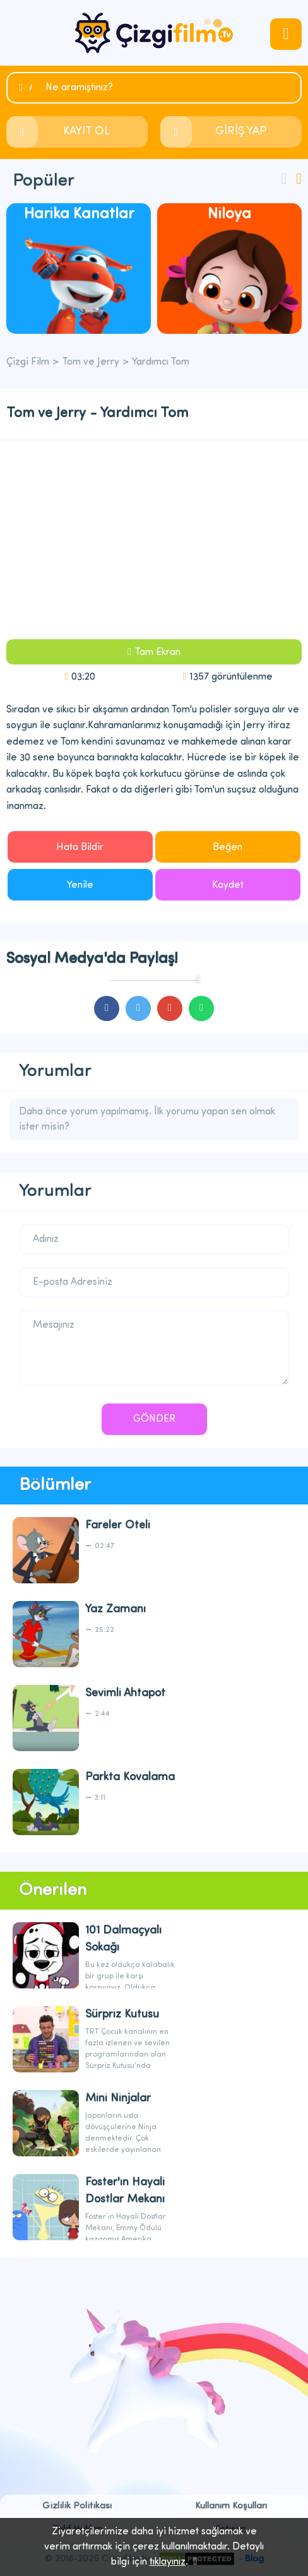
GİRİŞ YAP (240, 132)
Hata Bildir (80, 847)
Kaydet (228, 885)
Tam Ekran (157, 652)
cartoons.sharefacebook (106, 1008)
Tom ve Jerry (90, 362)
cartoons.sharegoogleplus (169, 1008)
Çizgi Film (154, 33)
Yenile (80, 885)
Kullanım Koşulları (231, 2506)
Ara (30, 88)
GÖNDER (154, 1419)
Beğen (227, 847)
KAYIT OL (86, 132)
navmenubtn (286, 34)
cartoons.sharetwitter (138, 1008)
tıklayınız (168, 2562)
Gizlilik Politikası (77, 2506)
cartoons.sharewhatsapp (201, 1008)
